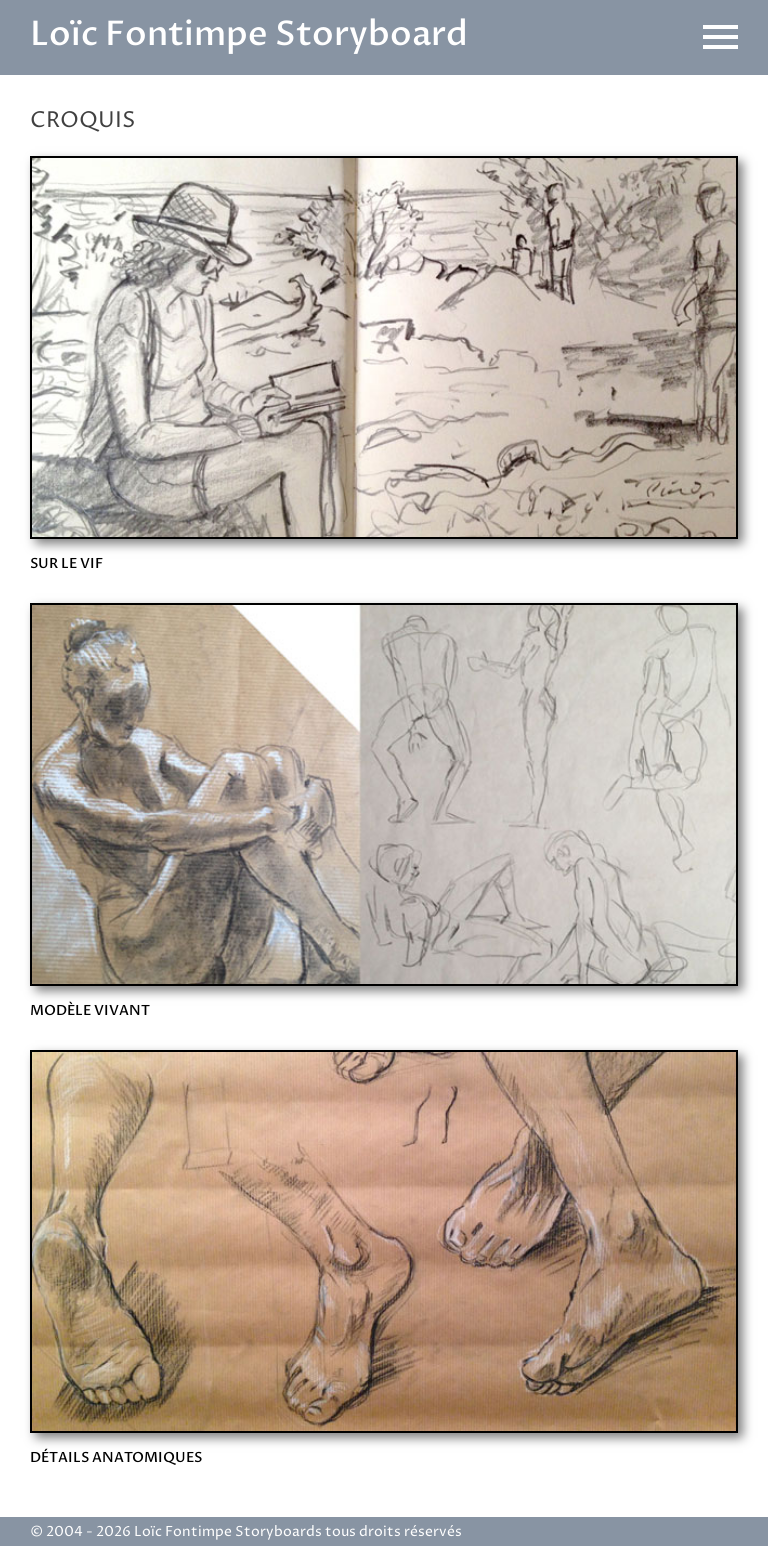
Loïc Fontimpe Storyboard (249, 34)
